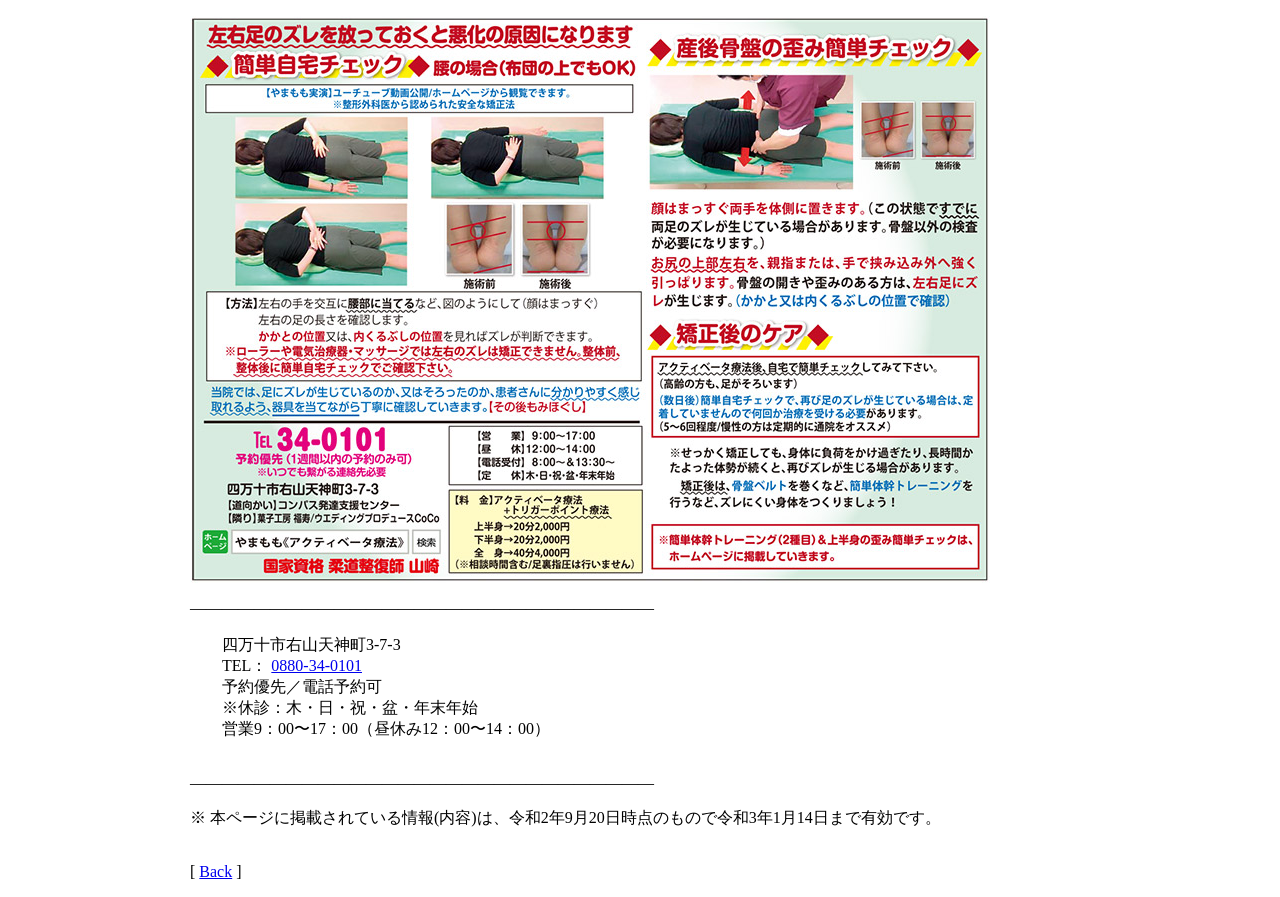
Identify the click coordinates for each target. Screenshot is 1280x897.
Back (215, 871)
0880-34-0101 (316, 665)
